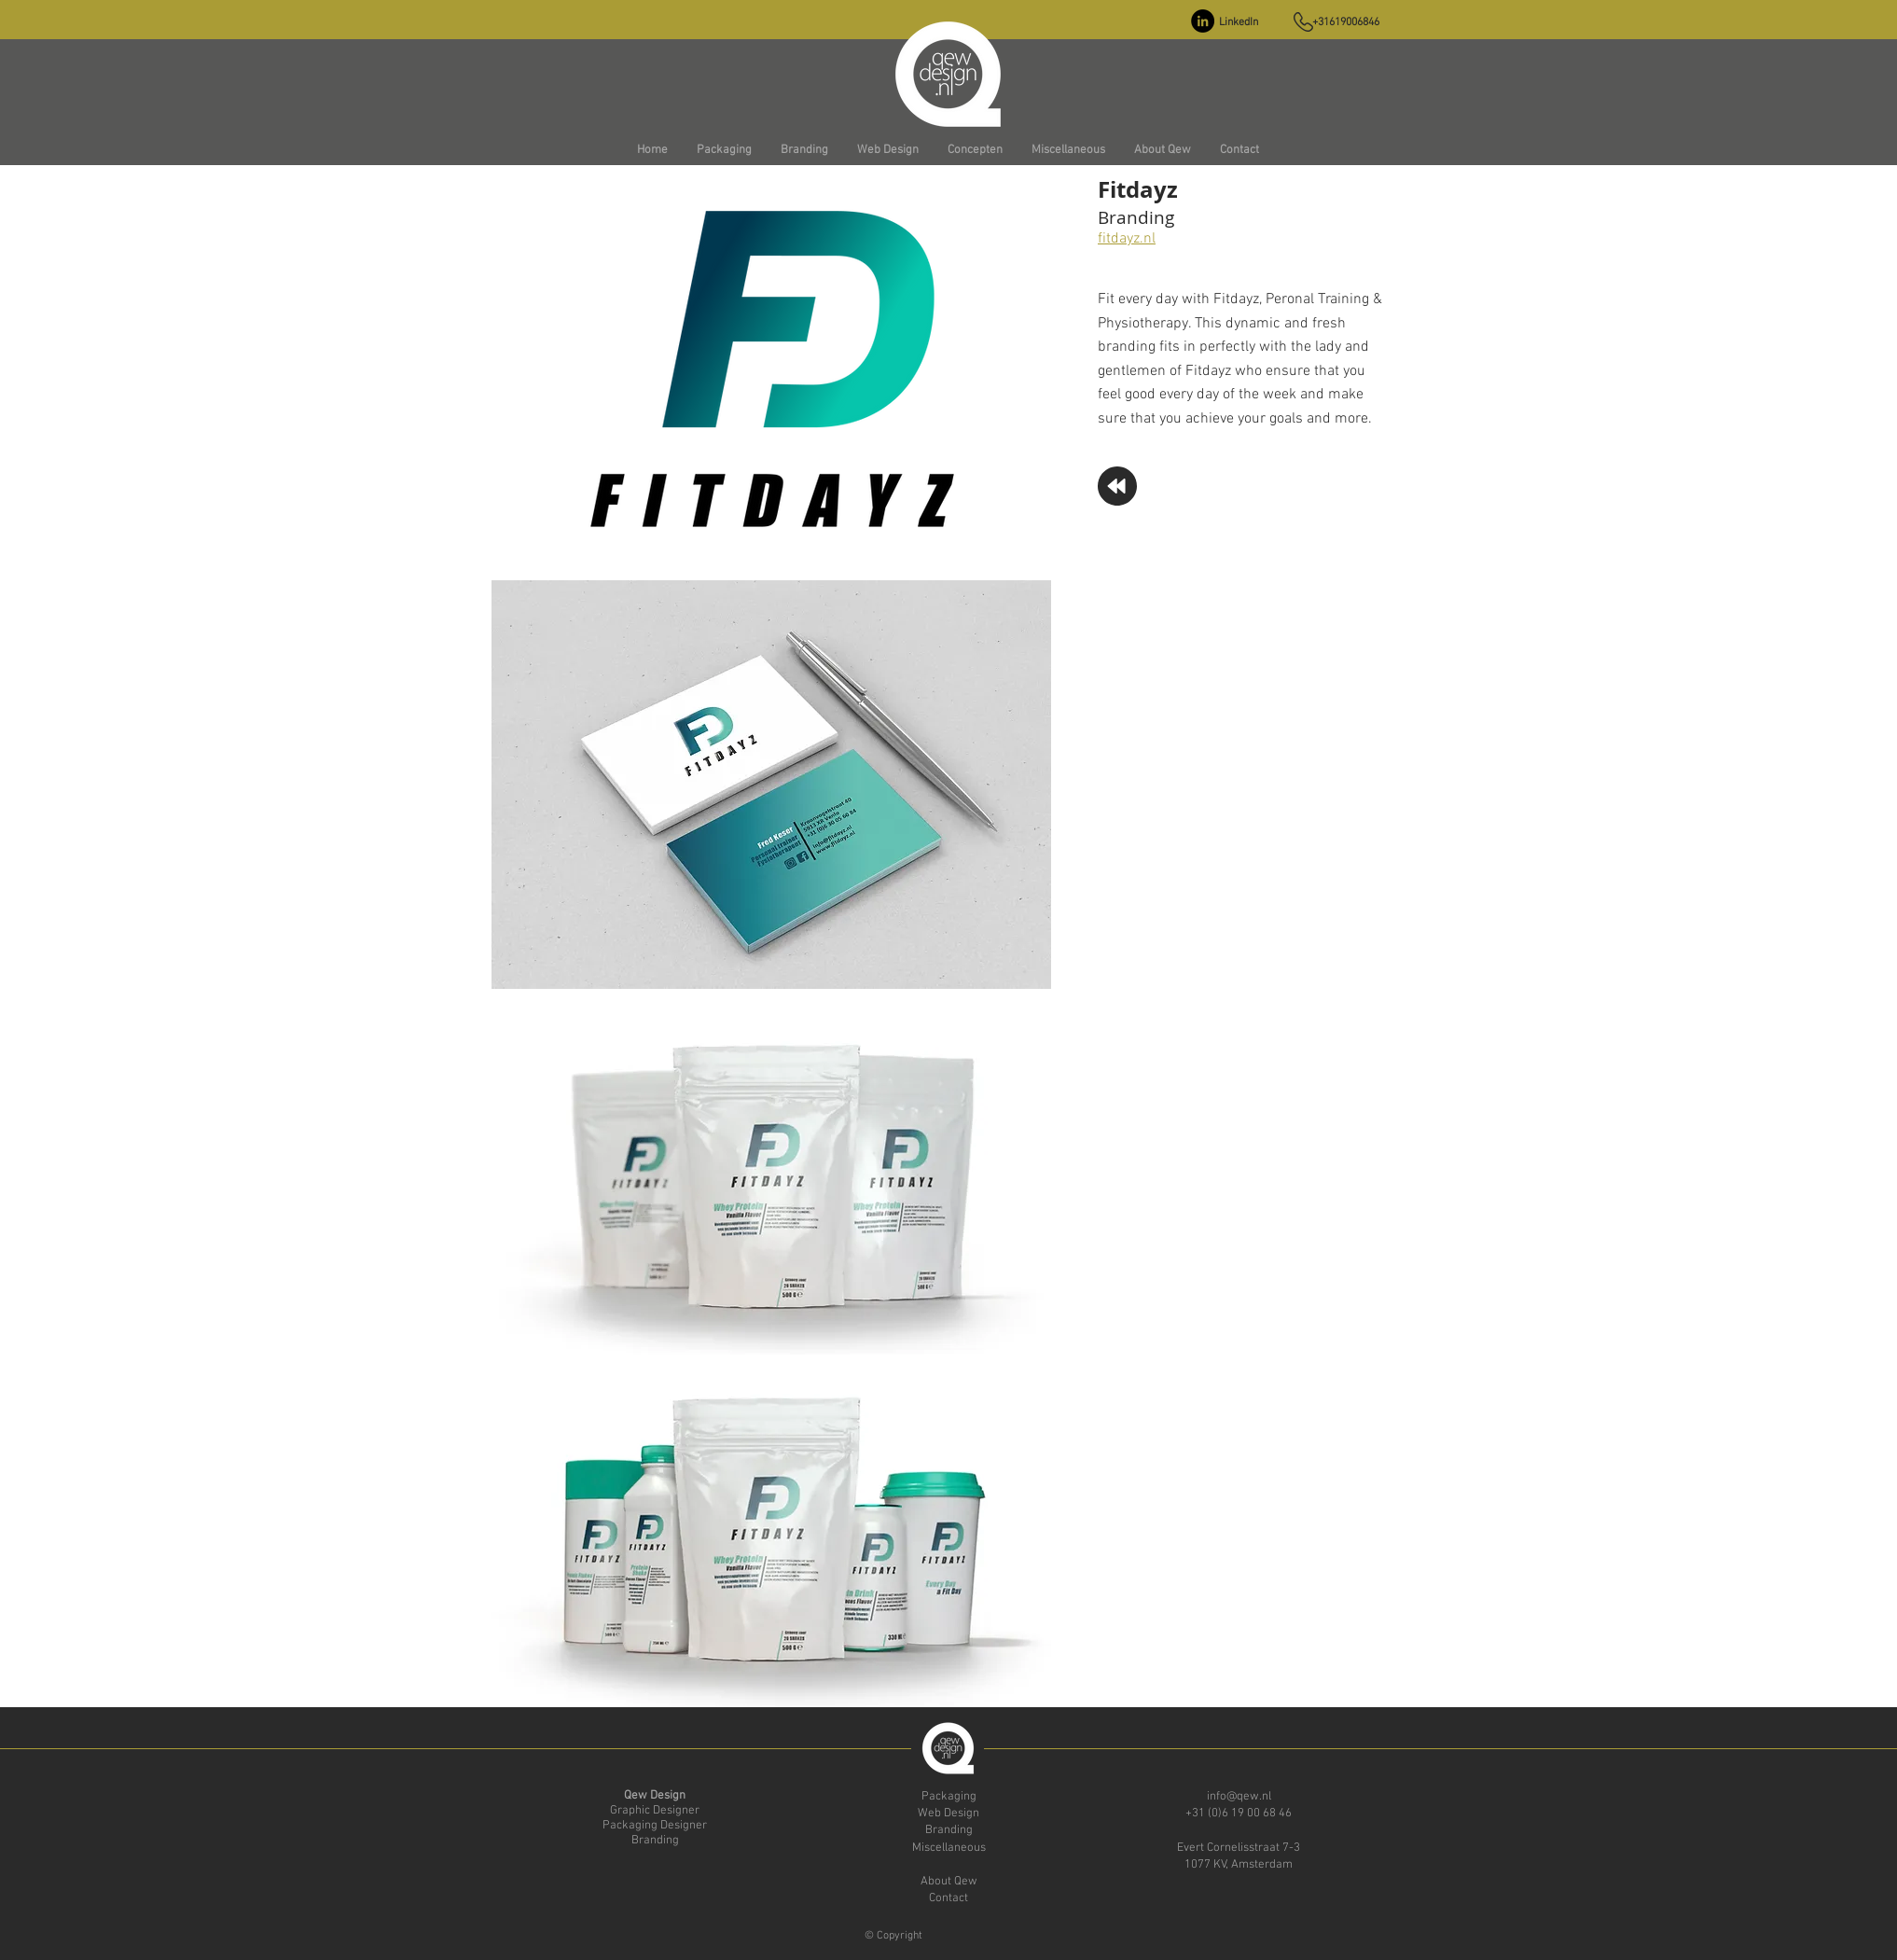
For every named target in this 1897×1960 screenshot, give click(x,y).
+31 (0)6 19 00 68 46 (1238, 1813)
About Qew (949, 1881)
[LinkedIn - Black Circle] (1202, 21)
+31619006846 (1345, 22)
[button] (724, 150)
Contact (948, 1898)
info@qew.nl (1239, 1796)
